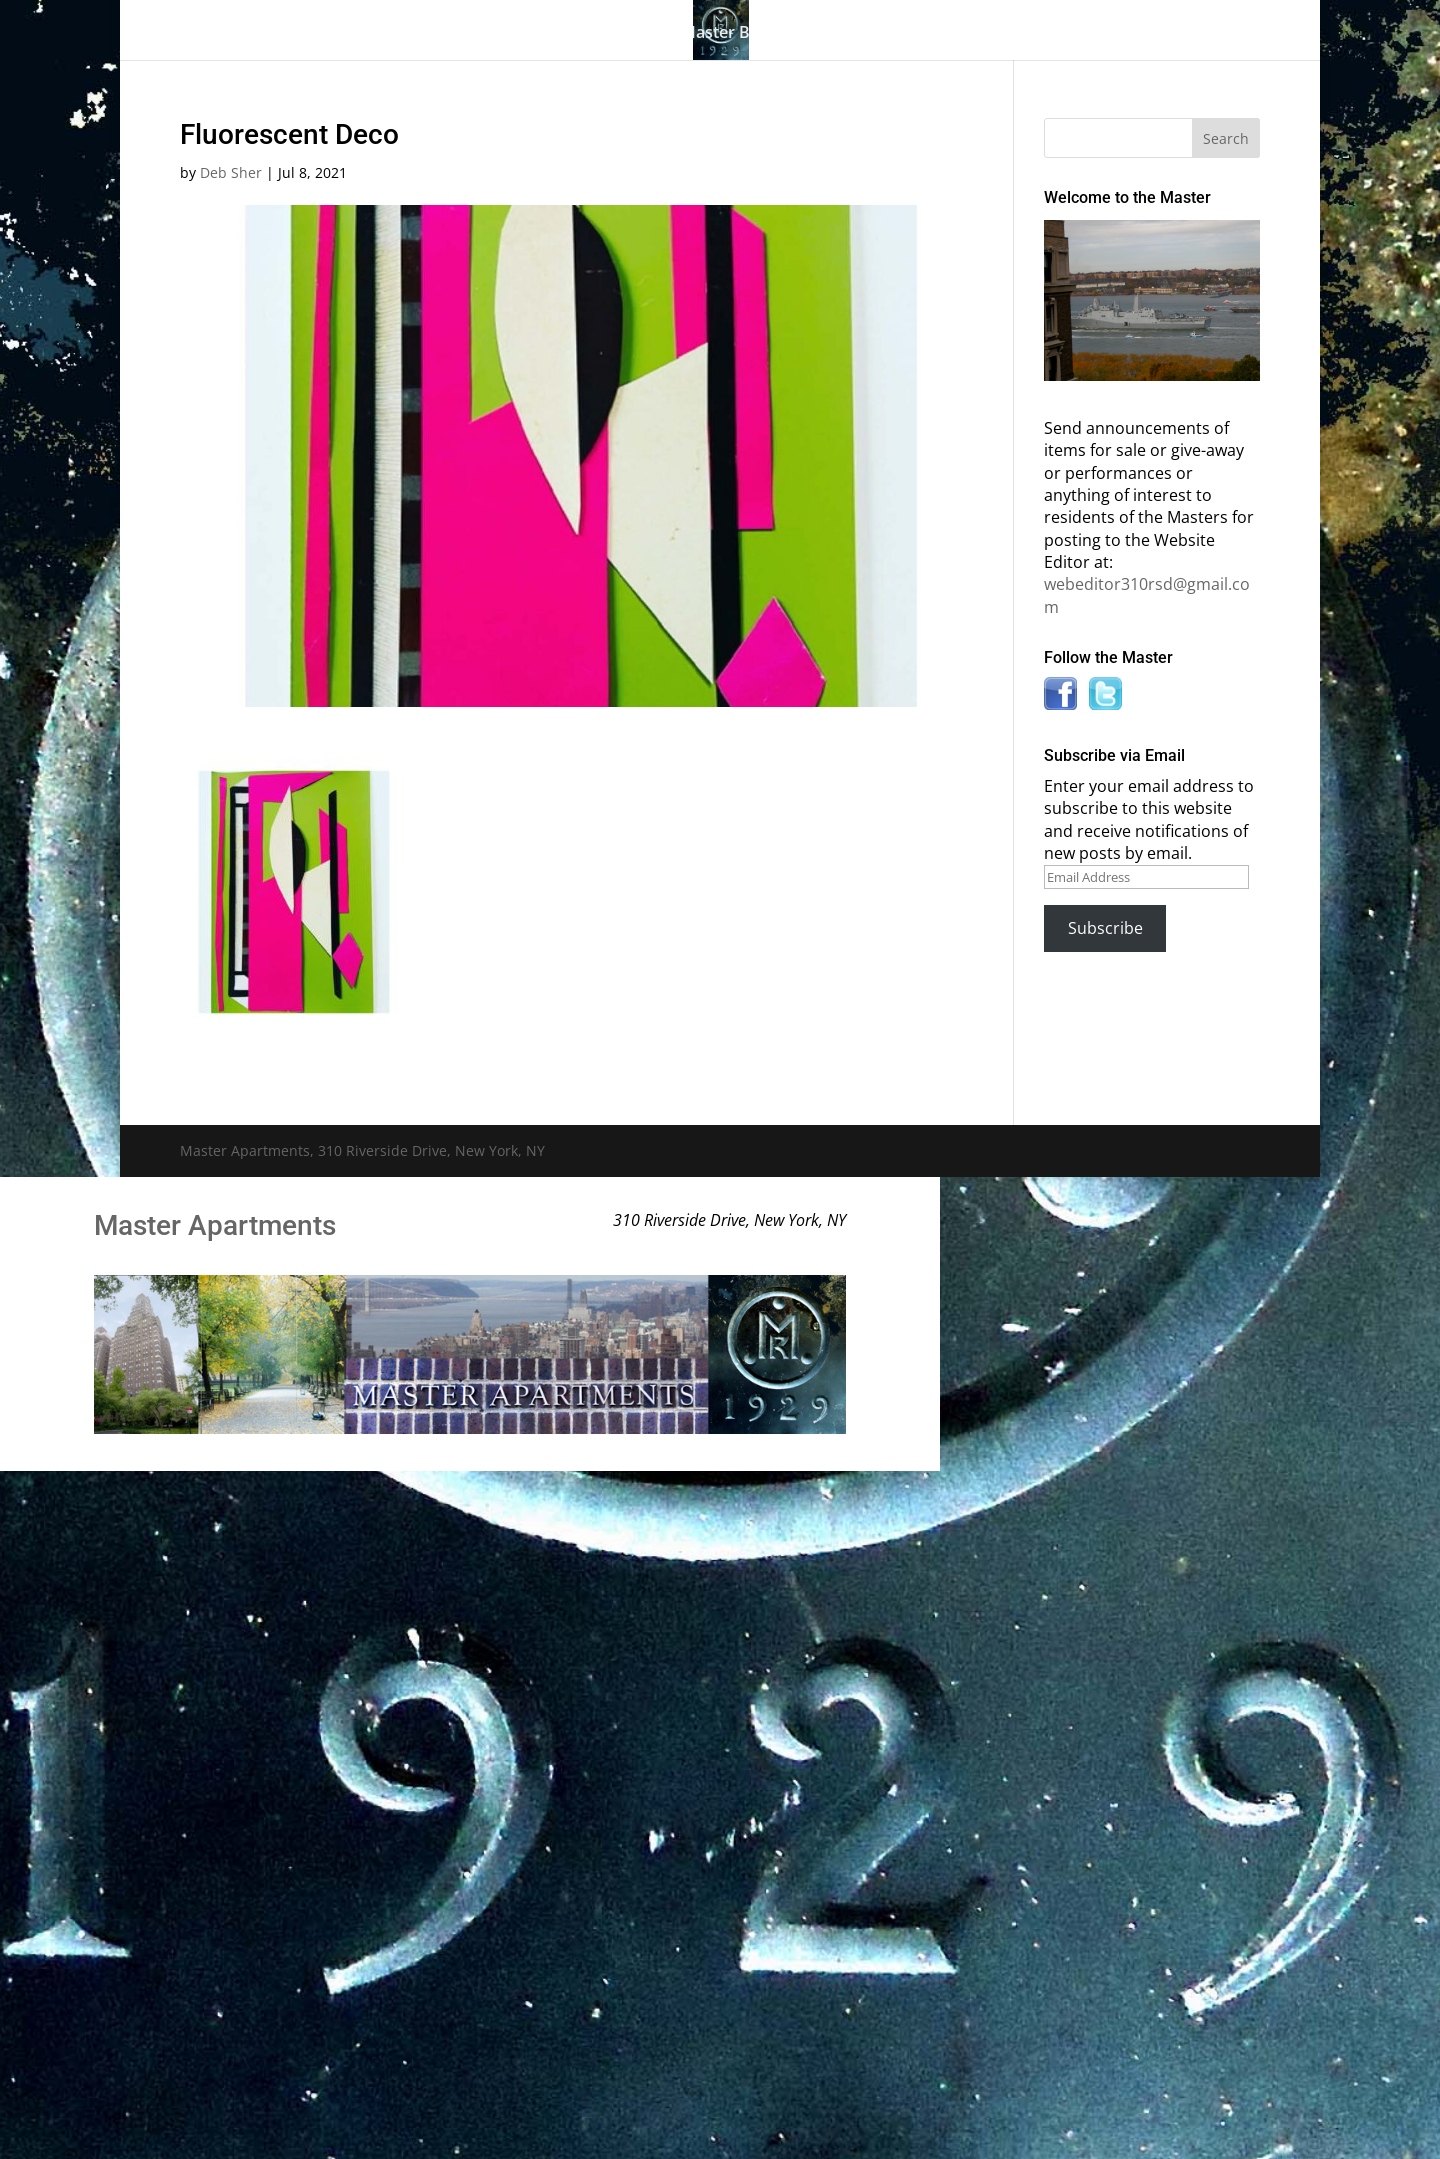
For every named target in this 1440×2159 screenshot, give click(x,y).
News (1033, 34)
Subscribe (1105, 928)
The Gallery (350, 34)
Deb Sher (231, 172)
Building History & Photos (537, 34)
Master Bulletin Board (764, 34)
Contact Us (1142, 34)
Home (258, 34)
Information (920, 34)
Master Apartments (215, 1225)
